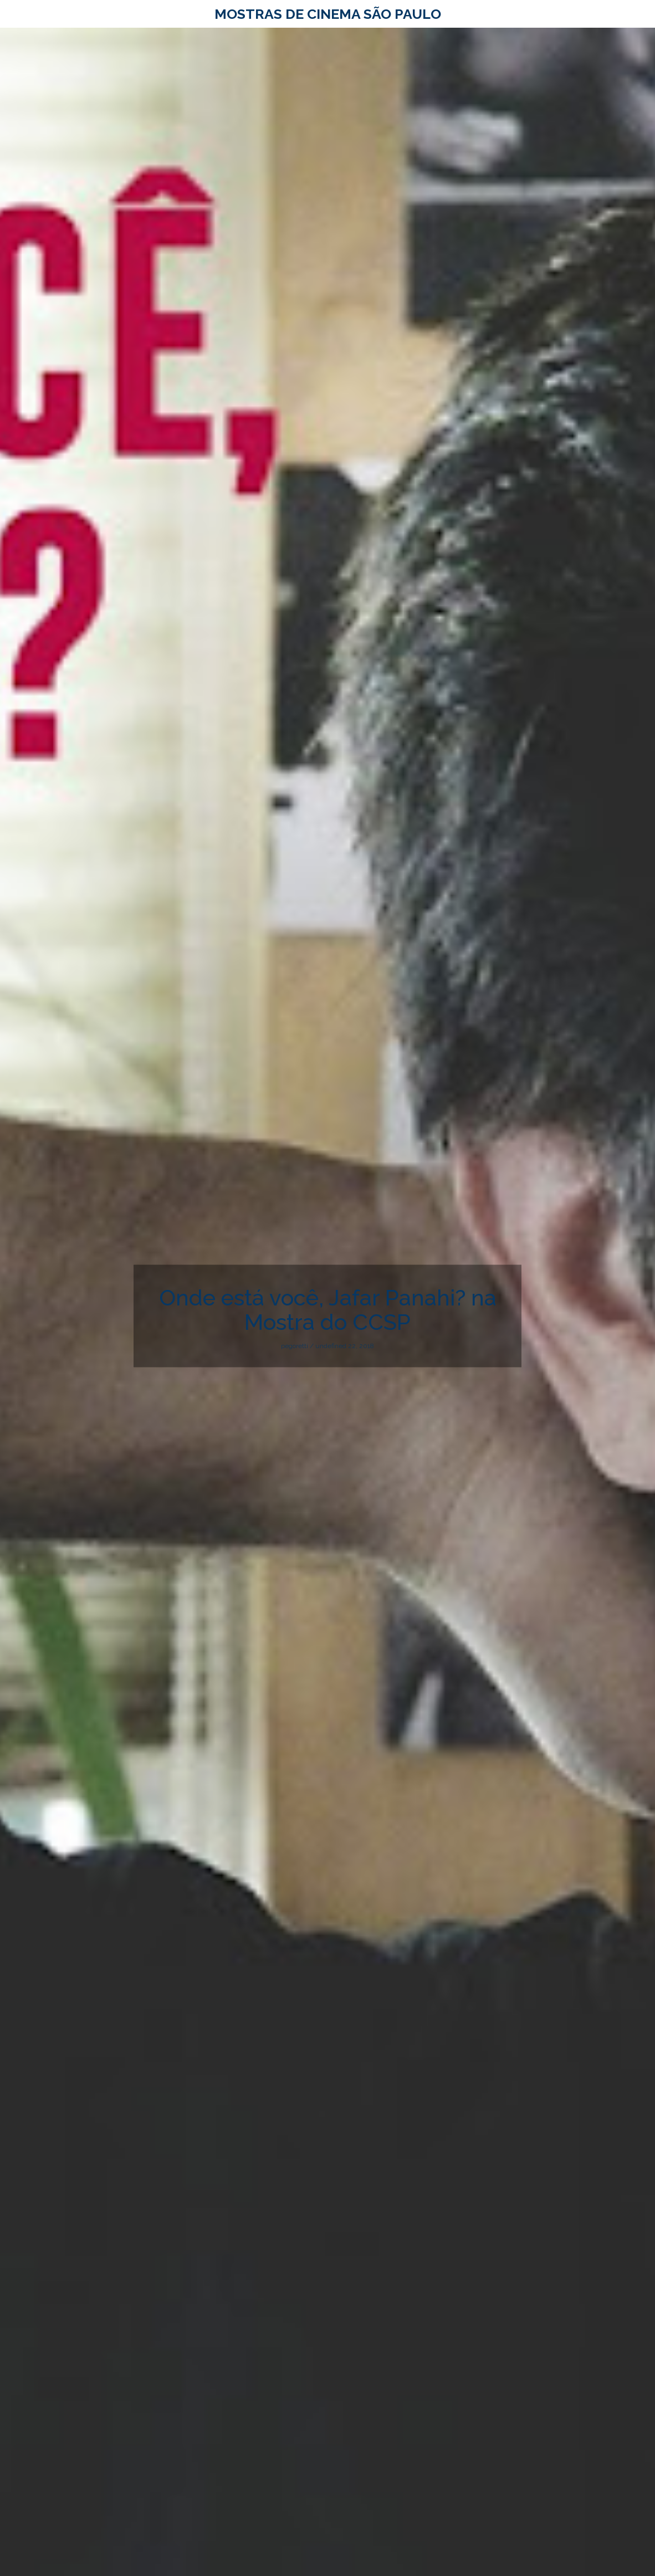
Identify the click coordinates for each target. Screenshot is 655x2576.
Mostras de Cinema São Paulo (327, 14)
